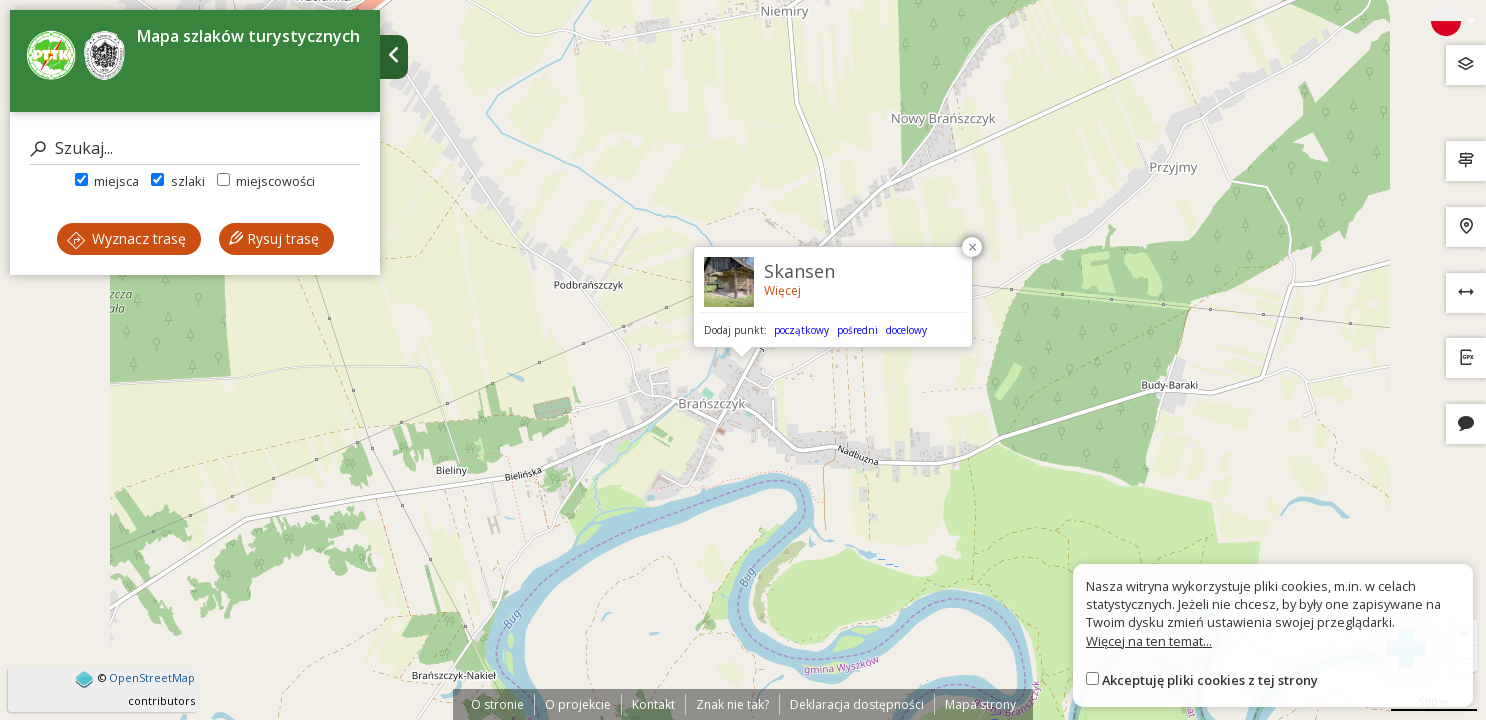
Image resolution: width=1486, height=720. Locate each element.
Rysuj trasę (274, 238)
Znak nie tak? (732, 704)
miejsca (107, 181)
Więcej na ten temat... (1149, 641)
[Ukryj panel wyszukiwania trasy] (394, 57)
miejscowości (266, 181)
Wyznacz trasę (126, 238)
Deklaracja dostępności (857, 704)
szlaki (177, 181)
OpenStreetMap (152, 677)
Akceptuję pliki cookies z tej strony (1210, 680)
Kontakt (653, 704)
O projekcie (578, 704)
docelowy (906, 330)
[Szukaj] (195, 148)
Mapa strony (980, 704)
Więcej (782, 290)
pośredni (857, 330)
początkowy (801, 330)
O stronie (497, 704)
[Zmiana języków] (1453, 21)
